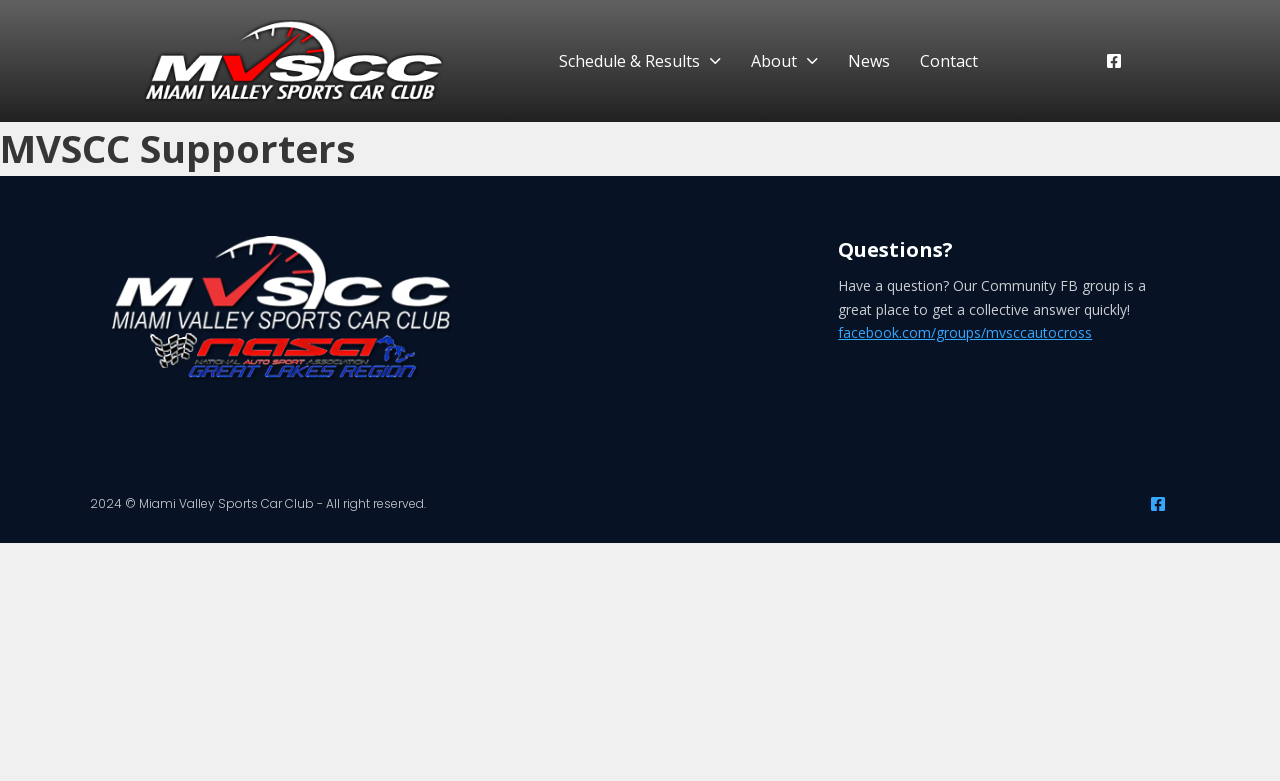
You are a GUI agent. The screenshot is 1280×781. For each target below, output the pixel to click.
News (869, 61)
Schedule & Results (629, 61)
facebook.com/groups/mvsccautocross (965, 332)
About (774, 61)
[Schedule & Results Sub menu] (715, 61)
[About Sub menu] (812, 61)
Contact (949, 61)
